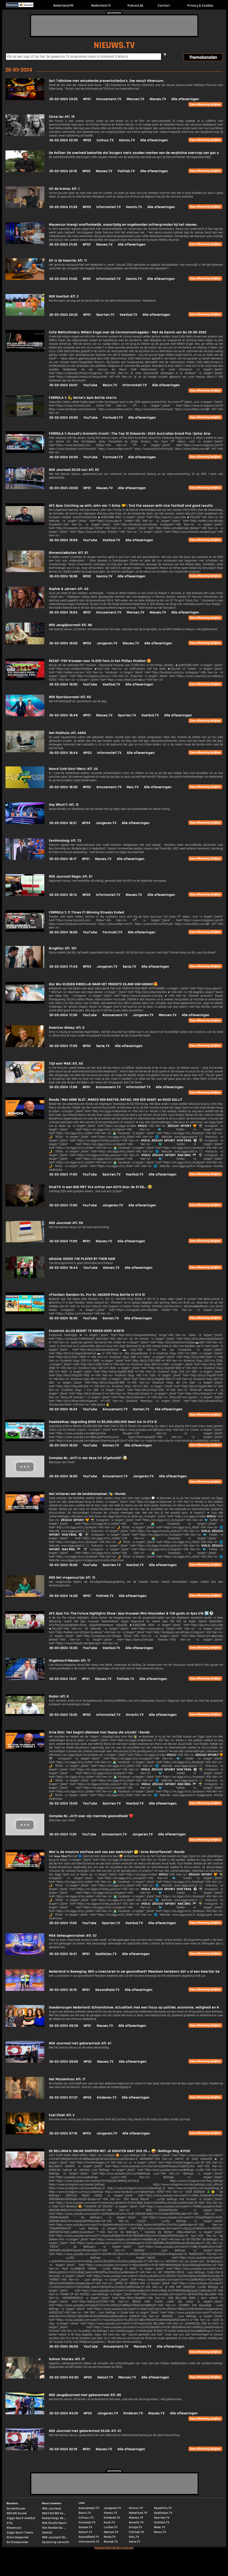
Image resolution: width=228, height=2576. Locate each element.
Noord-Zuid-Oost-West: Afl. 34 (73, 768)
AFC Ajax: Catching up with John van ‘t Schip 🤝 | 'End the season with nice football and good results (131, 505)
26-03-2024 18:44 (63, 752)
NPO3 (87, 207)
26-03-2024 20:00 (63, 417)
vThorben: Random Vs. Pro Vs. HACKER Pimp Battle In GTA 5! (97, 1294)
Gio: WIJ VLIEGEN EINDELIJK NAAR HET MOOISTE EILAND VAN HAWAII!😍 (103, 984)
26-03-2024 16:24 (63, 1409)
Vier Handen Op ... (53, 2528)
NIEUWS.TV (114, 45)
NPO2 (87, 140)
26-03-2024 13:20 (63, 1714)
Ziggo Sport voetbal (21, 2518)
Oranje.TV (135, 2527)
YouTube (90, 385)
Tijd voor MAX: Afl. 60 (66, 1063)
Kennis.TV (127, 140)
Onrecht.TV (134, 1714)
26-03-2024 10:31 (63, 1954)
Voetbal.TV (128, 314)
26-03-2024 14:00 (63, 1595)
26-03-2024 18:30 (63, 787)
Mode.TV (109, 2537)
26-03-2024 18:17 (63, 859)
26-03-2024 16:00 (63, 1445)
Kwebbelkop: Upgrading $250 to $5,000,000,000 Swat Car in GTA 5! (103, 1421)
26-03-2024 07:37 (63, 2097)
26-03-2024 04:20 (63, 2413)
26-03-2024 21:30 (63, 244)
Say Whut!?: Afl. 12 (64, 804)
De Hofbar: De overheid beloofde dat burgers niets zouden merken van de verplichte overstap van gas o (134, 152)
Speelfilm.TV (163, 2508)
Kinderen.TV (106, 2097)
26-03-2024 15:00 (63, 1565)
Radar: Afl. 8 (59, 1696)
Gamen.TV (111, 1267)
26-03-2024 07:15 (63, 2133)
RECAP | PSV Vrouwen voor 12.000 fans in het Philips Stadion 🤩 (100, 661)
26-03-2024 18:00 (63, 932)
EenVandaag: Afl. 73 (65, 840)
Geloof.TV (105, 2377)
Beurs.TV (110, 385)
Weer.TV (159, 2527)
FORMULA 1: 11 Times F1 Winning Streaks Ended (86, 912)
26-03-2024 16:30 (63, 1318)
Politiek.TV (126, 171)
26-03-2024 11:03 (63, 1923)
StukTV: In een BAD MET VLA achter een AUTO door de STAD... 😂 (100, 1187)
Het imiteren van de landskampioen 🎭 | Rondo (87, 1494)
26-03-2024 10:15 (63, 1989)
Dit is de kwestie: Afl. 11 (68, 260)
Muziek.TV (111, 2542)
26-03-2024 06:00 (63, 2346)
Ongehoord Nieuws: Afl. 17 (69, 1660)
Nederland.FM (63, 5)
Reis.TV (132, 787)
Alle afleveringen (185, 99)
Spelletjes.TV (106, 1954)
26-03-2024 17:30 (63, 1015)
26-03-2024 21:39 (63, 207)
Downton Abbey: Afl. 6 (67, 1027)
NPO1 (87, 99)
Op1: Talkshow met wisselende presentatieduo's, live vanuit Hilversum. (106, 80)
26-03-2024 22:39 (63, 140)
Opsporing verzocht (55, 2542)
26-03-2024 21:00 (63, 278)
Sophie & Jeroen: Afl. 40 (68, 588)
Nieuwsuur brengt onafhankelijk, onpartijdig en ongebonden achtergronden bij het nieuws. (123, 224)
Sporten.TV (105, 314)
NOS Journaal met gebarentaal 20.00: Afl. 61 (85, 2431)
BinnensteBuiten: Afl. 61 (68, 552)
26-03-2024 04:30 (63, 2377)
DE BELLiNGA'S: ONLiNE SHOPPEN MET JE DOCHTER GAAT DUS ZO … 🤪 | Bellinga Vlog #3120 (119, 2151)
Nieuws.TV (158, 99)
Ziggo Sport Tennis (20, 2532)
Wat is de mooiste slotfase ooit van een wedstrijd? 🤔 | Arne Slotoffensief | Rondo (117, 1852)
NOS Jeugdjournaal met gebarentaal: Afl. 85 (85, 2395)
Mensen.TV (135, 99)
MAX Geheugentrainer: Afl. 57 (73, 1935)
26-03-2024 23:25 (63, 99)
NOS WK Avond (17, 2513)
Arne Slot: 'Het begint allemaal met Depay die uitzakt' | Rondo (99, 1732)
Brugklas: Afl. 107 (63, 948)
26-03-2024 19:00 (63, 643)
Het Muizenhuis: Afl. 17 (67, 2079)
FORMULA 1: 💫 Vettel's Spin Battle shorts (83, 397)
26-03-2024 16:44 (63, 1267)
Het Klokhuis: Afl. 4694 (67, 733)
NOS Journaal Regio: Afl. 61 (70, 876)
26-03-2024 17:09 (63, 1046)
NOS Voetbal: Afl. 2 (64, 296)
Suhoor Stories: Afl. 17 (67, 2359)
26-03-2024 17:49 (63, 966)
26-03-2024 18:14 (63, 894)
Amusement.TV (108, 99)
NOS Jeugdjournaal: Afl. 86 (70, 625)
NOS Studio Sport (54, 2523)
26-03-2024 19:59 (63, 540)
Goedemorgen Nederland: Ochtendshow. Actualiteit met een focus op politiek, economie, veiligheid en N (134, 2007)
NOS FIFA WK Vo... (53, 2513)
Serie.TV (129, 966)
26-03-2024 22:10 (63, 171)
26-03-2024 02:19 (63, 2449)
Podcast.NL (135, 5)
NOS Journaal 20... (54, 2537)
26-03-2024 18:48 (63, 715)
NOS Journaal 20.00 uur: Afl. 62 (74, 469)
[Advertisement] (114, 25)
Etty (10, 2523)
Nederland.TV (101, 5)
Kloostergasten (18, 2537)
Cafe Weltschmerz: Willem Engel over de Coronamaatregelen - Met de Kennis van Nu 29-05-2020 (127, 332)
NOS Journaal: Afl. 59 (66, 1223)
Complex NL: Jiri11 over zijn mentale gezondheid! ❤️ (91, 1816)
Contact (164, 5)
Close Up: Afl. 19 (61, 116)
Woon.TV (160, 2532)
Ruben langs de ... (54, 2518)
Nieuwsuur (14, 2528)
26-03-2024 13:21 (63, 1678)
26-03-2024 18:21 (63, 823)
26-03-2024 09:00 (63, 2061)
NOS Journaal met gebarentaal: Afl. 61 (80, 2043)
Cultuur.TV (105, 140)
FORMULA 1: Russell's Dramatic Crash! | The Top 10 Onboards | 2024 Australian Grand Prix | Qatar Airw (129, 433)
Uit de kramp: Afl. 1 (64, 188)
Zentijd (47, 2532)
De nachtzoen (16, 2508)
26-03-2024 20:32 (63, 314)
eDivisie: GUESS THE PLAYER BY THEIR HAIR (82, 1258)
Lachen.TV (110, 2527)
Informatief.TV (108, 207)
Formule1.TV (113, 417)
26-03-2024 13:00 (63, 1803)
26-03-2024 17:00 (63, 1174)
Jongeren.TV (107, 643)
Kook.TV (109, 2522)
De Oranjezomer (17, 2542)
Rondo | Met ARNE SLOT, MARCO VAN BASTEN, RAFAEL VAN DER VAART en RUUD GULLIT (116, 1099)
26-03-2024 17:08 (63, 1087)
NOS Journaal (51, 2508)
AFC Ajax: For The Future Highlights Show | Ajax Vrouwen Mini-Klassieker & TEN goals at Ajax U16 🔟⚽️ (131, 1613)
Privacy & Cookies (200, 5)
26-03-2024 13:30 (63, 1648)
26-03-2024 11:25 (63, 1834)
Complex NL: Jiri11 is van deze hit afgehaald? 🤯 (88, 1458)
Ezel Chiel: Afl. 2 (61, 2115)
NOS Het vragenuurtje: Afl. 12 (72, 1577)
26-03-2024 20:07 (63, 385)
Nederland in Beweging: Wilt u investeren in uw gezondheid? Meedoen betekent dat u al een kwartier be (134, 1971)
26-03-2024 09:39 (63, 2025)
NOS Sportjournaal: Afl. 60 (70, 697)
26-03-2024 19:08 (63, 576)
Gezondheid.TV (107, 1989)
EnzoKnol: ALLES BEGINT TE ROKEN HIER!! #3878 (86, 1330)
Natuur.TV (136, 2508)
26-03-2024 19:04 (63, 612)
